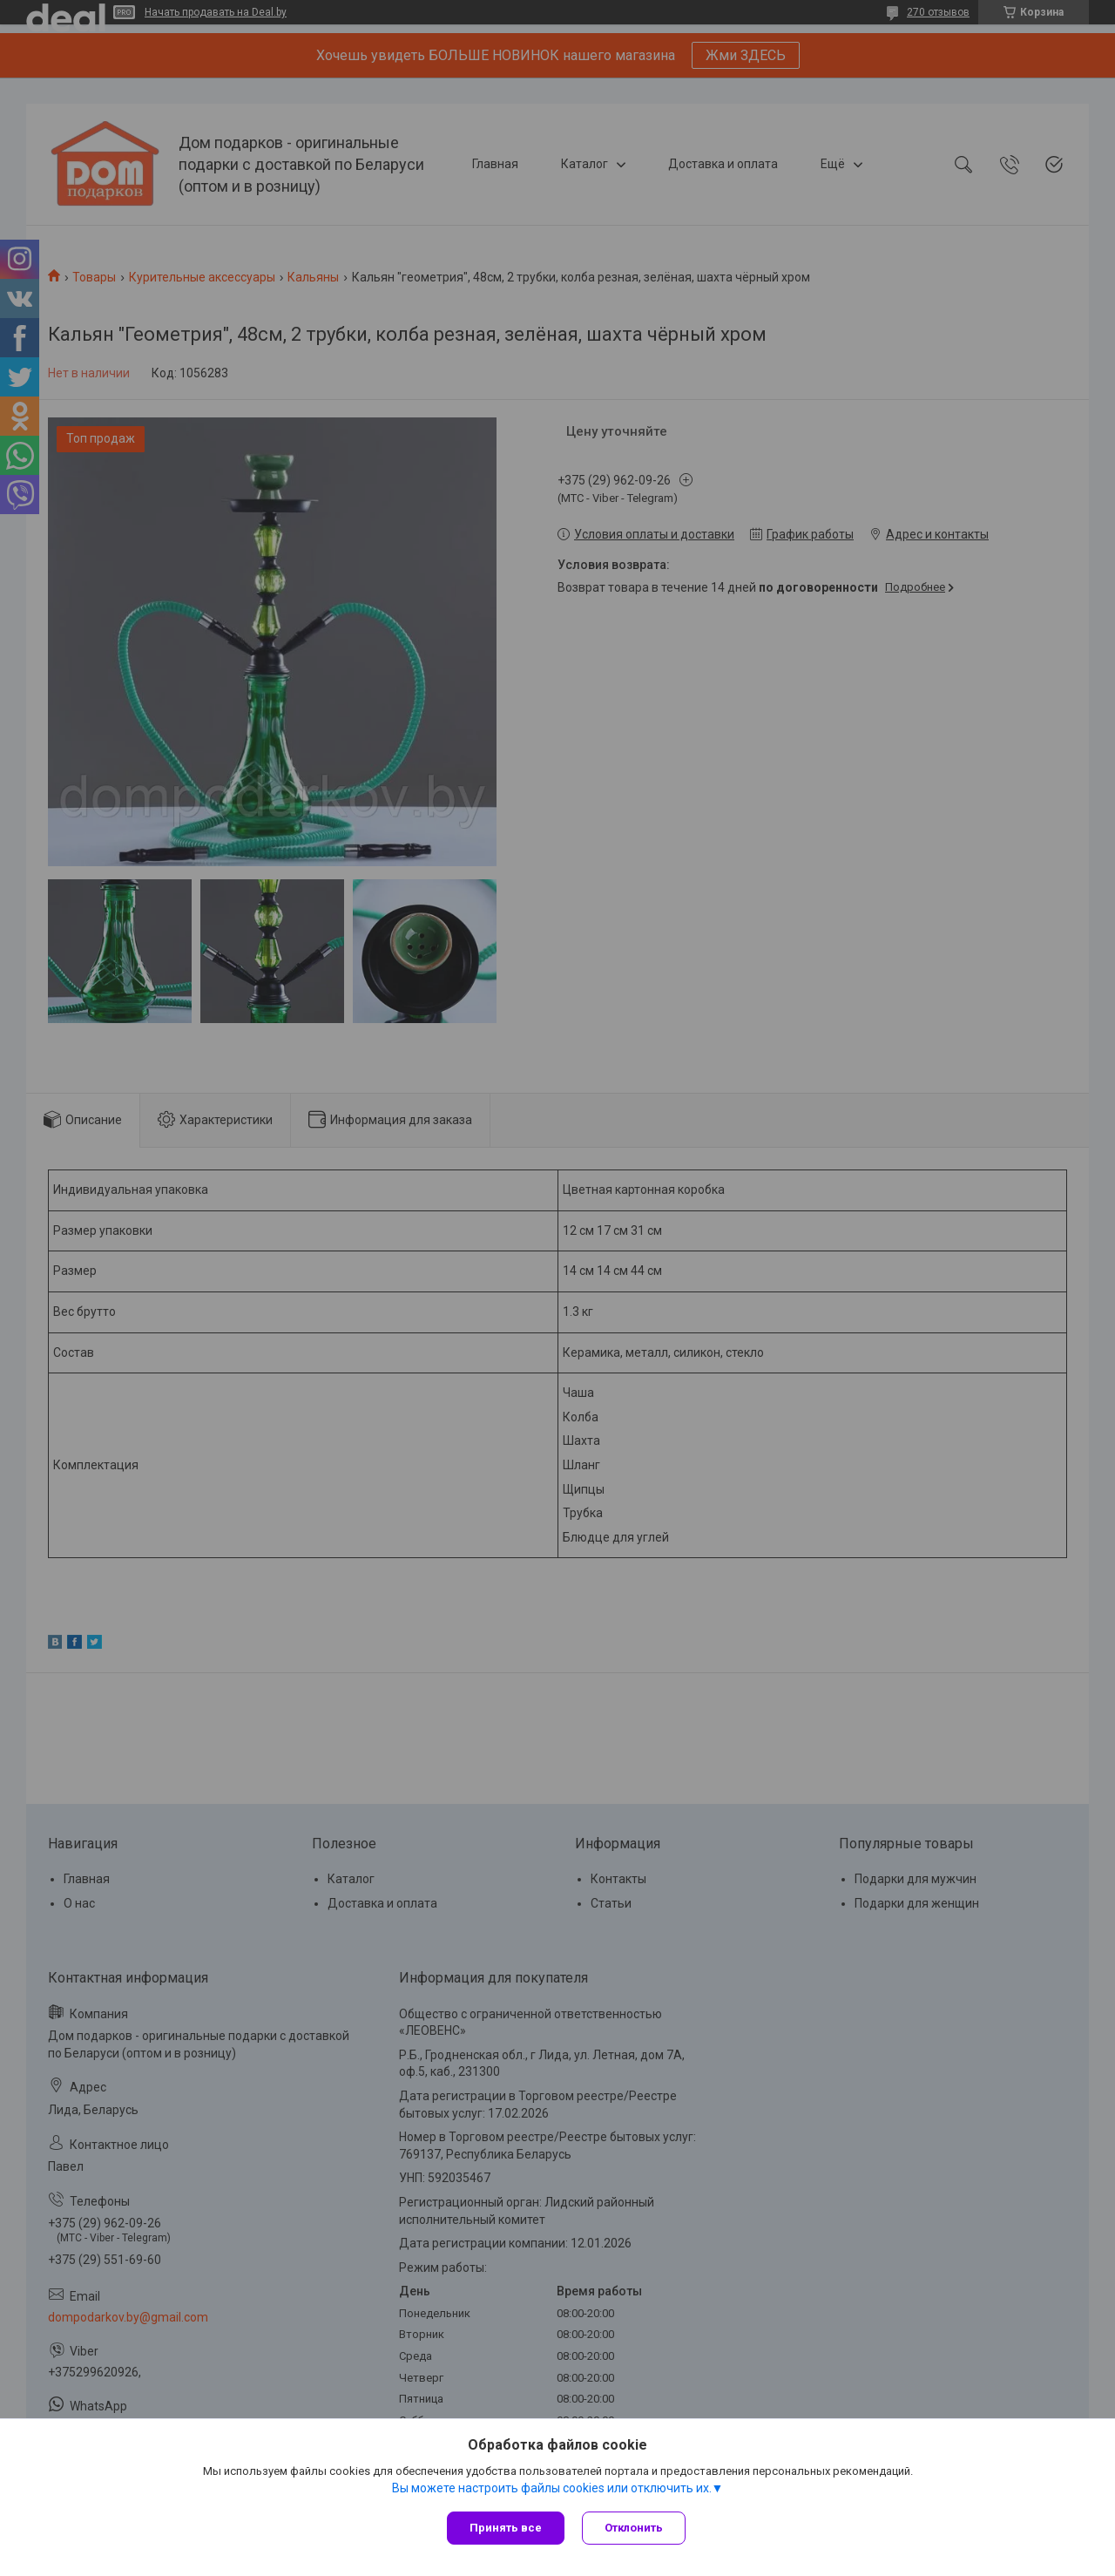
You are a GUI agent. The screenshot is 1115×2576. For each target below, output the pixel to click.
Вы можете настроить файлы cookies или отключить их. (552, 2488)
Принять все (506, 2527)
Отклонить (634, 2527)
